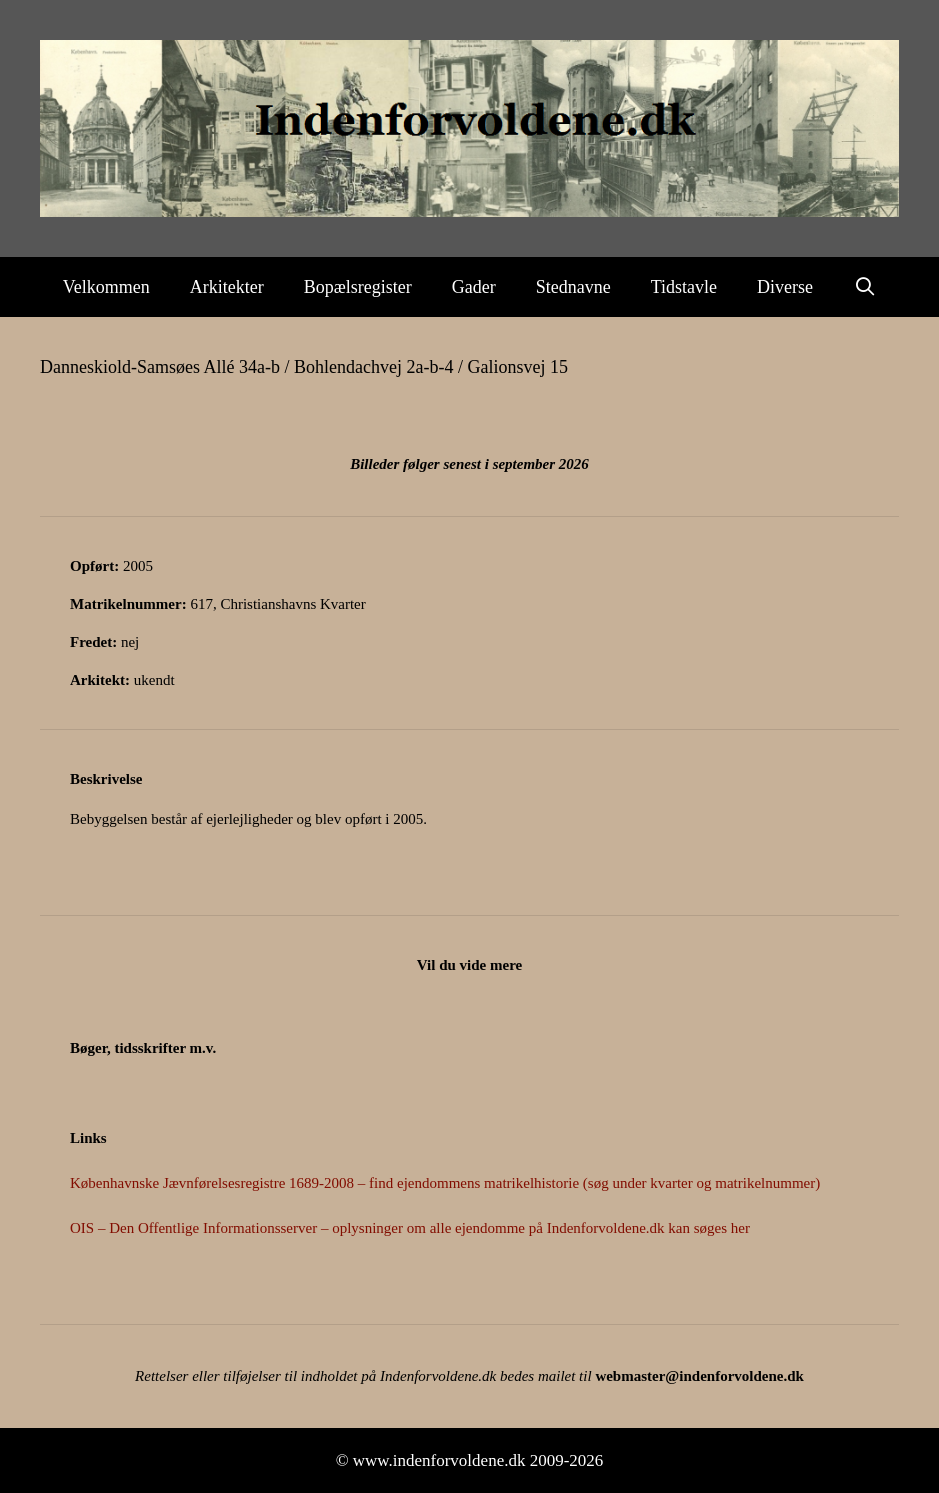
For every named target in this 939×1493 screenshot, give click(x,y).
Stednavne (573, 287)
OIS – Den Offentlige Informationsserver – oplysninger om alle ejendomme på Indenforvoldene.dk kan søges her (410, 1228)
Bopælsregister (358, 287)
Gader (474, 287)
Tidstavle (684, 287)
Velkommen (106, 287)
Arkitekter (227, 287)
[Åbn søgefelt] (864, 287)
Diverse (785, 287)
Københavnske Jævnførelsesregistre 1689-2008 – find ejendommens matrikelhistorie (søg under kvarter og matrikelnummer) (445, 1183)
